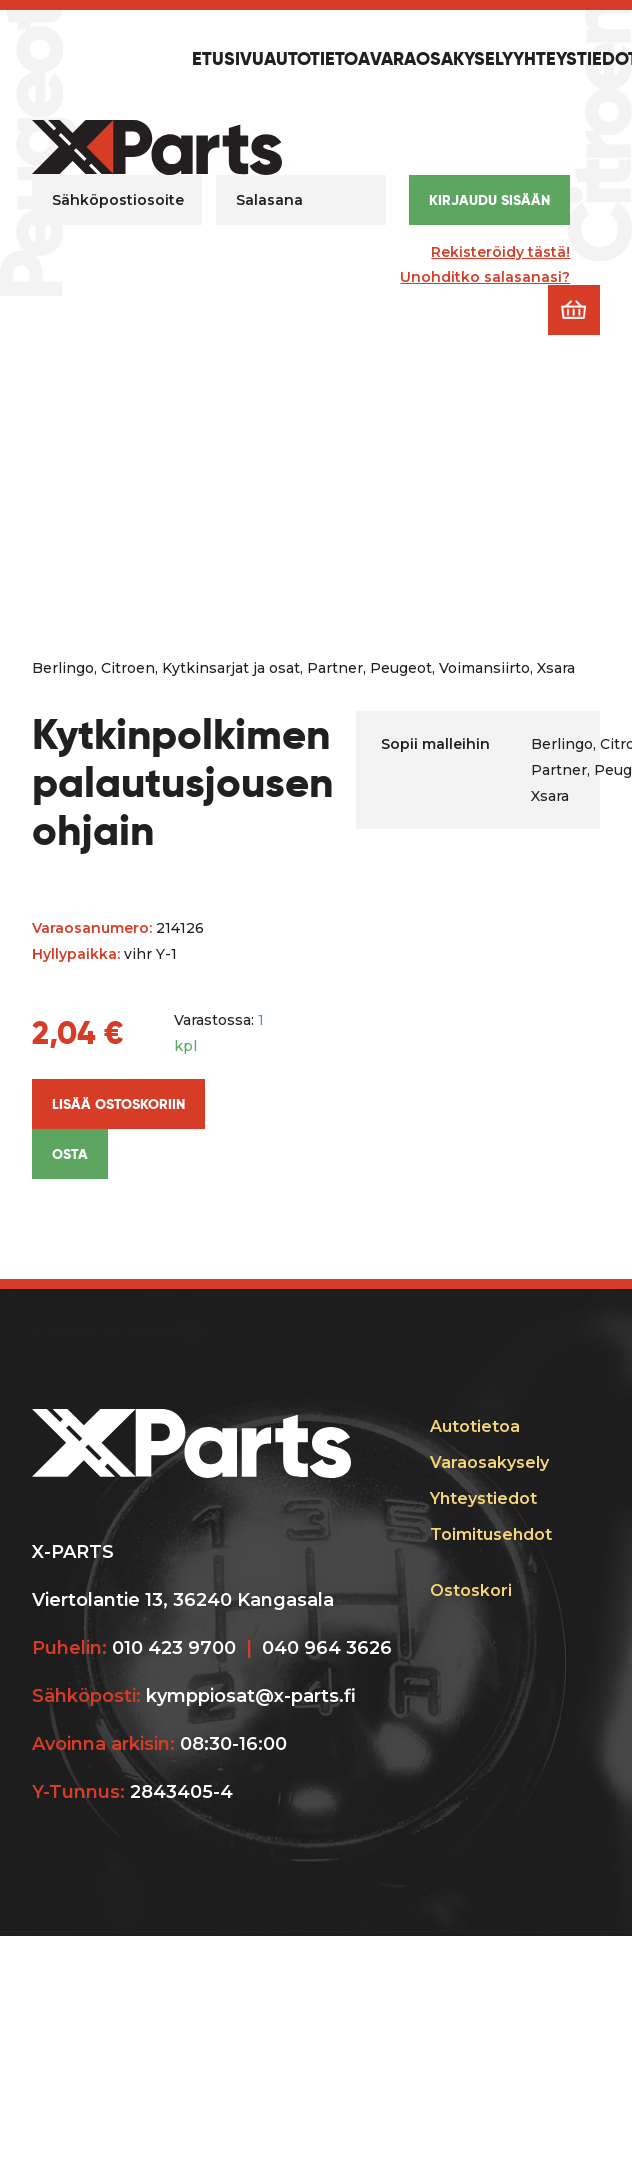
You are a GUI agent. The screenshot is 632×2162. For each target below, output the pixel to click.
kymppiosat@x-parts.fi (251, 1696)
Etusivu (228, 60)
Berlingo (63, 668)
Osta (70, 1154)
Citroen (128, 668)
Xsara (556, 668)
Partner (335, 668)
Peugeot (401, 668)
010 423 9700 (174, 1648)
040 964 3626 (327, 1648)
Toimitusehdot (491, 1534)
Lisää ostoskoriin (118, 1104)
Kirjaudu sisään (489, 200)
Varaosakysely (441, 60)
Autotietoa (317, 60)
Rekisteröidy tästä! (500, 252)
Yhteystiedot (483, 1498)
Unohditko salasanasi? (485, 277)
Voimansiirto (484, 668)
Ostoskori (471, 1590)
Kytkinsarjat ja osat (231, 668)
